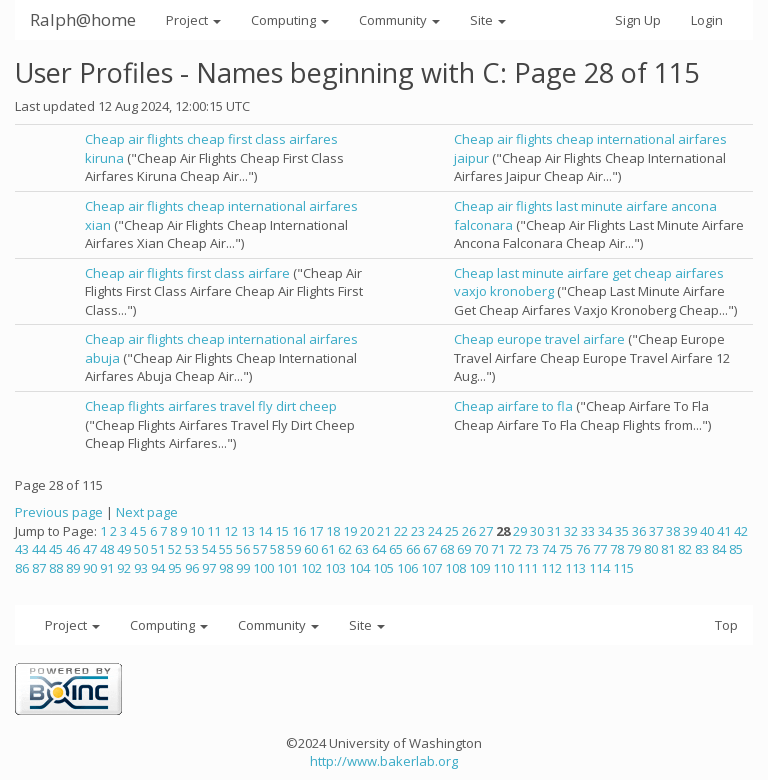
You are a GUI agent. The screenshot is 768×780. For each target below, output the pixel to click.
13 (248, 531)
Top (726, 625)
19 (350, 531)
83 (702, 549)
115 (623, 568)
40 (707, 531)
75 (566, 549)
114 (599, 568)
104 (359, 568)
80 (651, 549)
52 (175, 549)
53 (192, 549)
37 (656, 531)
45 (56, 549)
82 (685, 549)
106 (407, 568)
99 (243, 568)
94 (158, 568)
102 (311, 568)
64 (379, 549)
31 (554, 531)
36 (639, 531)
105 (383, 568)
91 (107, 568)
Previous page (59, 512)
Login (707, 20)
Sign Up (638, 20)
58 (277, 549)
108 (455, 568)
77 (600, 549)
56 (243, 549)
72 (515, 549)
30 (537, 531)
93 (141, 568)
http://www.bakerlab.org (384, 761)
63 (362, 549)
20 (367, 531)
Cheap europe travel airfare (539, 339)
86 (22, 568)
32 (571, 531)
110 (503, 568)
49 (124, 549)
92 (124, 568)
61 (328, 549)
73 (532, 549)
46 (73, 549)
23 (418, 531)
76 (583, 549)
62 (345, 549)
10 (197, 531)
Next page (147, 512)
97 (209, 568)
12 (231, 531)
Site (488, 20)
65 (396, 549)
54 (209, 549)
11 (214, 531)
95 (175, 568)
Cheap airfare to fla (513, 406)
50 (141, 549)
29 (520, 531)
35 (622, 531)
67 (430, 549)
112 (551, 568)
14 (265, 531)
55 (226, 549)
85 (736, 549)
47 (90, 549)
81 (668, 549)
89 (73, 568)
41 (724, 531)
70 (481, 549)
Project (193, 20)
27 (486, 531)
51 (158, 549)
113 (575, 568)
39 (690, 531)
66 (413, 549)
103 (335, 568)
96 (192, 568)
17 (316, 531)
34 (605, 531)
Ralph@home (83, 19)
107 (431, 568)
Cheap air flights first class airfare (187, 273)
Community (399, 20)
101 (287, 568)
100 (263, 568)
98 (226, 568)
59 (294, 549)
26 (469, 531)
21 (384, 531)
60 (311, 549)
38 (673, 531)
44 (39, 549)
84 (719, 549)
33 (588, 531)
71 (498, 549)
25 (452, 531)
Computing (290, 20)
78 (617, 549)
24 (435, 531)
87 (39, 568)
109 (479, 568)
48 (107, 549)
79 (634, 549)
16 (299, 531)
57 (260, 549)
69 (464, 549)
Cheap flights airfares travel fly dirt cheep (211, 406)
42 (741, 531)
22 (401, 531)
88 (56, 568)
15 (282, 531)
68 (447, 549)
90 (90, 568)
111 (527, 568)
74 (549, 549)
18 (333, 531)
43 (22, 549)
